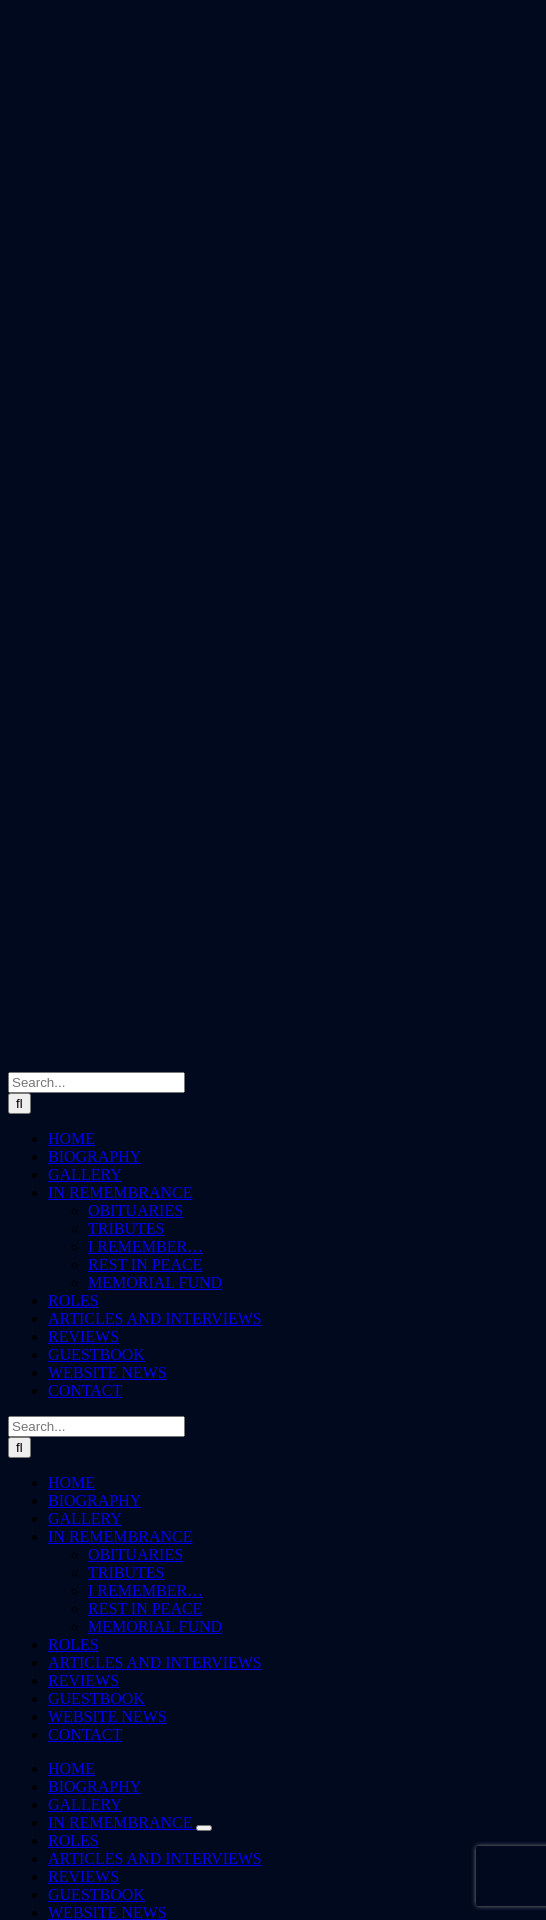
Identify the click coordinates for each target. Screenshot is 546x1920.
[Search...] (96, 1082)
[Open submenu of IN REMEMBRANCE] (204, 1828)
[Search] (19, 1103)
